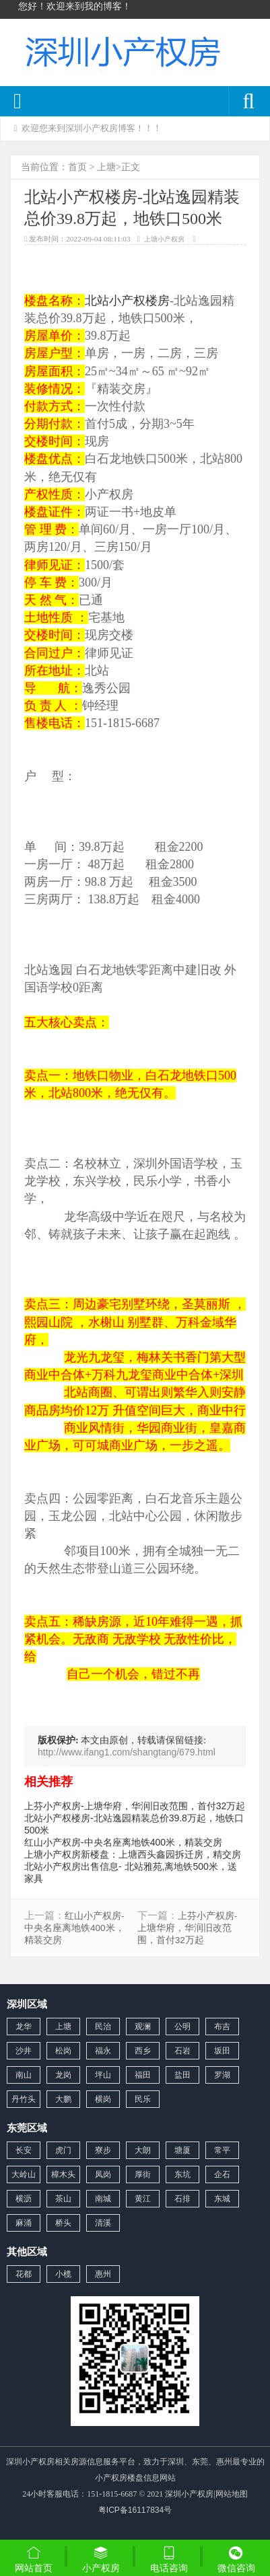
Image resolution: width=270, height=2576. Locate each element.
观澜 (143, 2026)
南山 (23, 2075)
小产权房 (101, 2559)
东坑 (182, 2174)
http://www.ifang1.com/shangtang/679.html (126, 1752)
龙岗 (63, 2075)
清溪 (103, 2223)
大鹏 (63, 2099)
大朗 (143, 2150)
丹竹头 (23, 2099)
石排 (182, 2198)
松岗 (63, 2050)
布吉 (222, 2026)
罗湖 (222, 2075)
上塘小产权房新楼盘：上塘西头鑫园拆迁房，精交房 (132, 1854)
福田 (143, 2075)
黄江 (143, 2198)
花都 (23, 2274)
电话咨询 (169, 2559)
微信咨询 (236, 2560)
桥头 (63, 2223)
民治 (103, 2026)
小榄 (63, 2274)
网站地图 (231, 2494)
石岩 (182, 2050)
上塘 (106, 166)
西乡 (143, 2050)
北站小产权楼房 (127, 300)
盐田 (182, 2075)
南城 (103, 2198)
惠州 (103, 2274)
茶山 (63, 2198)
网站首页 (33, 2559)
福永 (103, 2050)
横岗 (103, 2099)
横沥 (23, 2198)
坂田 (222, 2050)
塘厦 (182, 2150)
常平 (222, 2150)
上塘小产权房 (164, 239)
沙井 (23, 2050)
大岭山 (23, 2174)
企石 (222, 2174)
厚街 (143, 2174)
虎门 (63, 2150)
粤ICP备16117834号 (135, 2510)
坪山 (103, 2075)
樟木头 (63, 2174)
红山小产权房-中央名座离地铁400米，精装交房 (123, 1842)
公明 (182, 2026)
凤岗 (103, 2174)
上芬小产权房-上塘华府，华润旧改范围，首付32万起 (134, 1806)
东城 (222, 2198)
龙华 (23, 2026)
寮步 (103, 2150)
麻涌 (23, 2223)
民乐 (143, 2099)
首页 (77, 166)
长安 (23, 2150)
